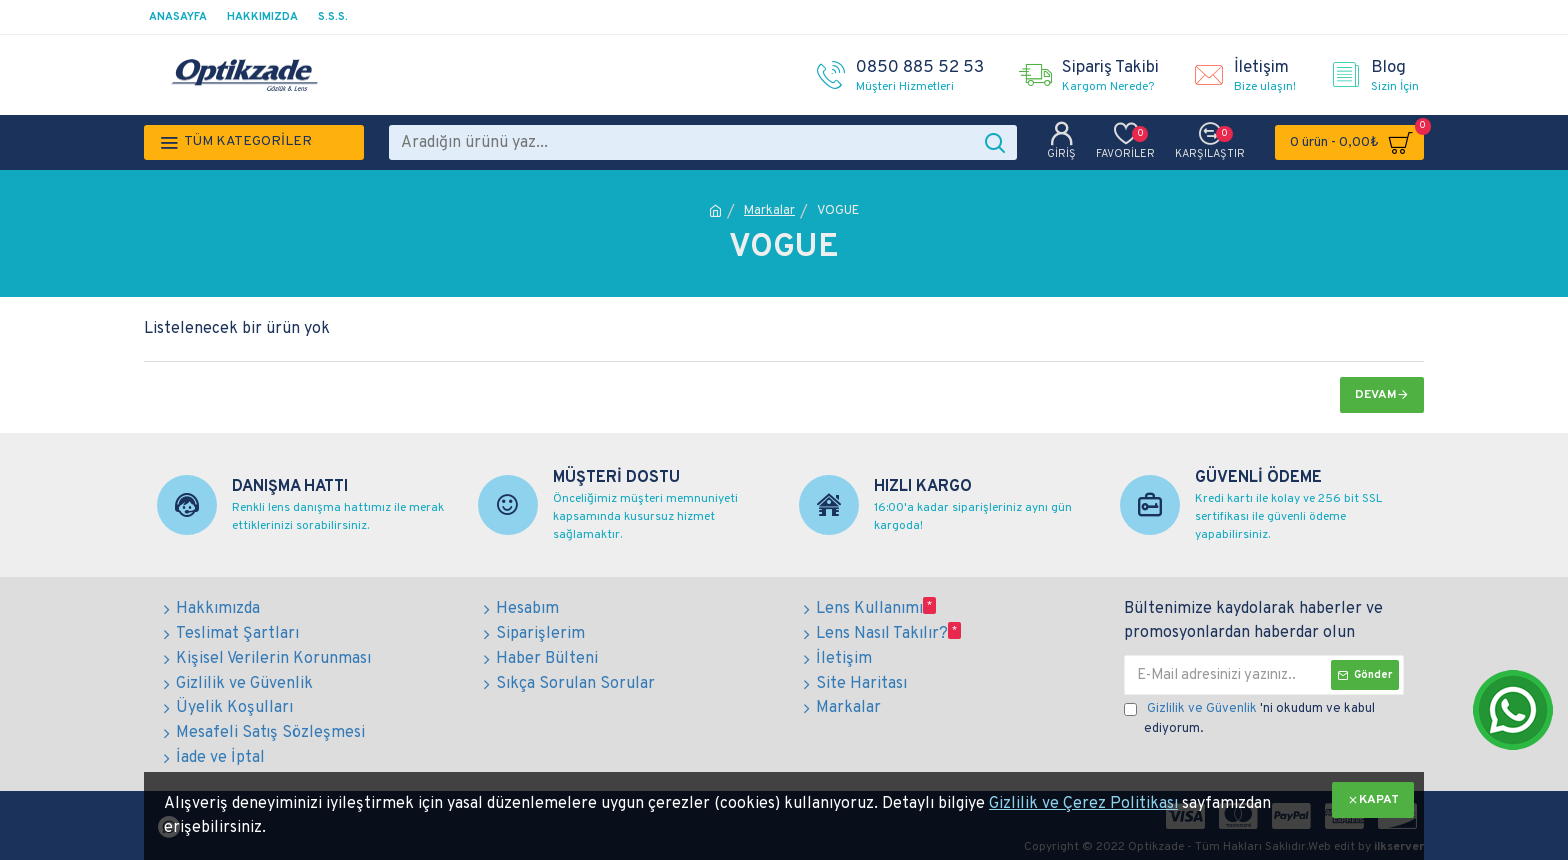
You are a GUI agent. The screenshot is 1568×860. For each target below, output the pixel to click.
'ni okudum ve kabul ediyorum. (1249, 718)
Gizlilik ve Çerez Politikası (1083, 804)
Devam (1376, 395)
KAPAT (1379, 800)
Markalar (769, 211)
